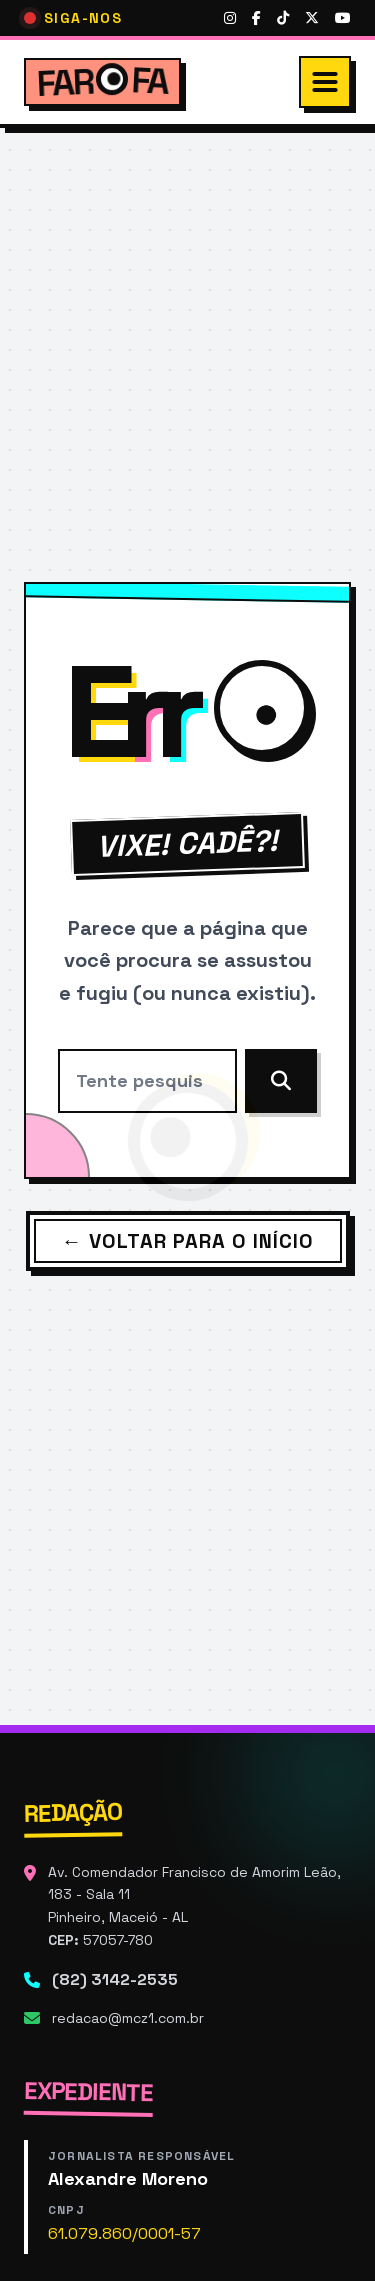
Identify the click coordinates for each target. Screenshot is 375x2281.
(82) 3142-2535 (115, 1979)
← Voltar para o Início (188, 1241)
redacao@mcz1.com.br (128, 2018)
